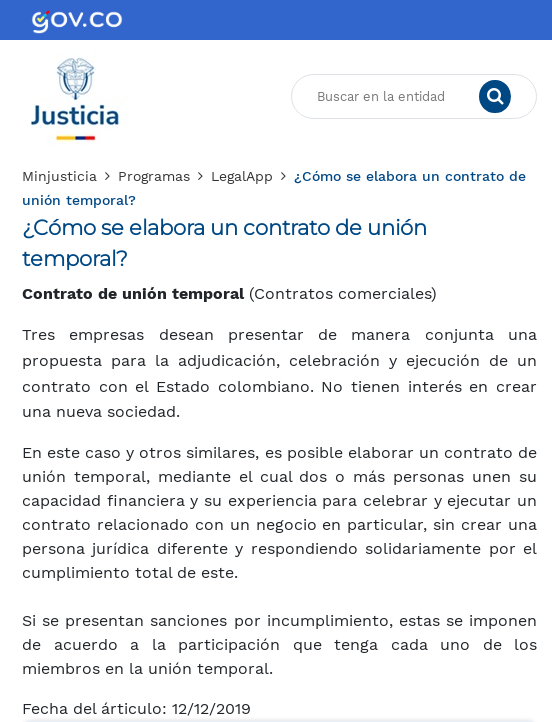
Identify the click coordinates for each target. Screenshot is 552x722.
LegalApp (242, 176)
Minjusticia (59, 176)
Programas (154, 176)
